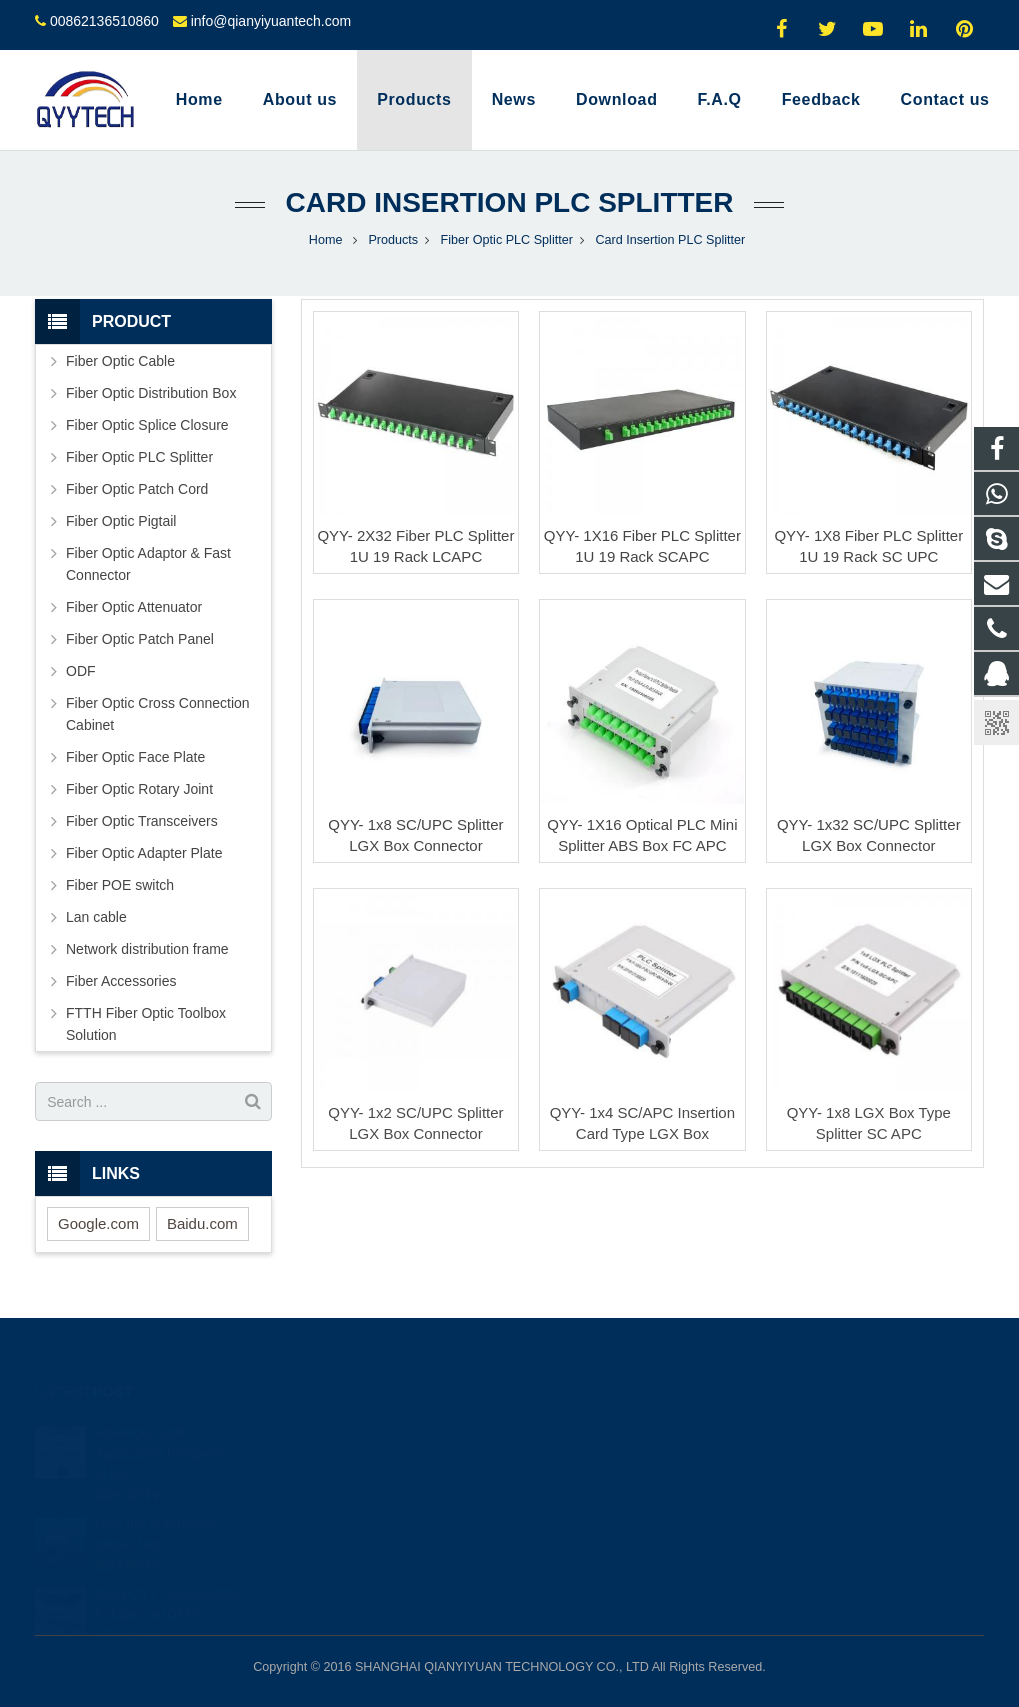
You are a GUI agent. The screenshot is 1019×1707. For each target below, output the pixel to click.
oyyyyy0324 (578, 1542)
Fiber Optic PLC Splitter (139, 457)
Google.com (98, 1223)
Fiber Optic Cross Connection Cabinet (158, 714)
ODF (81, 671)
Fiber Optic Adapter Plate (144, 853)
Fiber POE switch (120, 885)
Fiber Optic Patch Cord (137, 489)
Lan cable (96, 917)
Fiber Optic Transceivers (142, 821)
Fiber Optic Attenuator (134, 607)
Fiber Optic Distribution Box (151, 393)
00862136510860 (104, 21)
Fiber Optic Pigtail (121, 521)
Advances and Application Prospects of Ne (161, 1424)
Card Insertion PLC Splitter (509, 202)
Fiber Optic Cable (120, 361)
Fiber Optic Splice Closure (147, 425)
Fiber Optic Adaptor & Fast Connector (148, 564)
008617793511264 (597, 1455)
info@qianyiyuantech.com (271, 21)
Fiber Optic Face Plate (135, 757)
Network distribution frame (147, 949)
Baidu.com (202, 1223)
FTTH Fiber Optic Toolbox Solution (146, 1024)
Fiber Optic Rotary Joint (139, 789)
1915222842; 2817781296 (620, 1426)
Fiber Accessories (121, 981)
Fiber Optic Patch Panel (140, 639)
